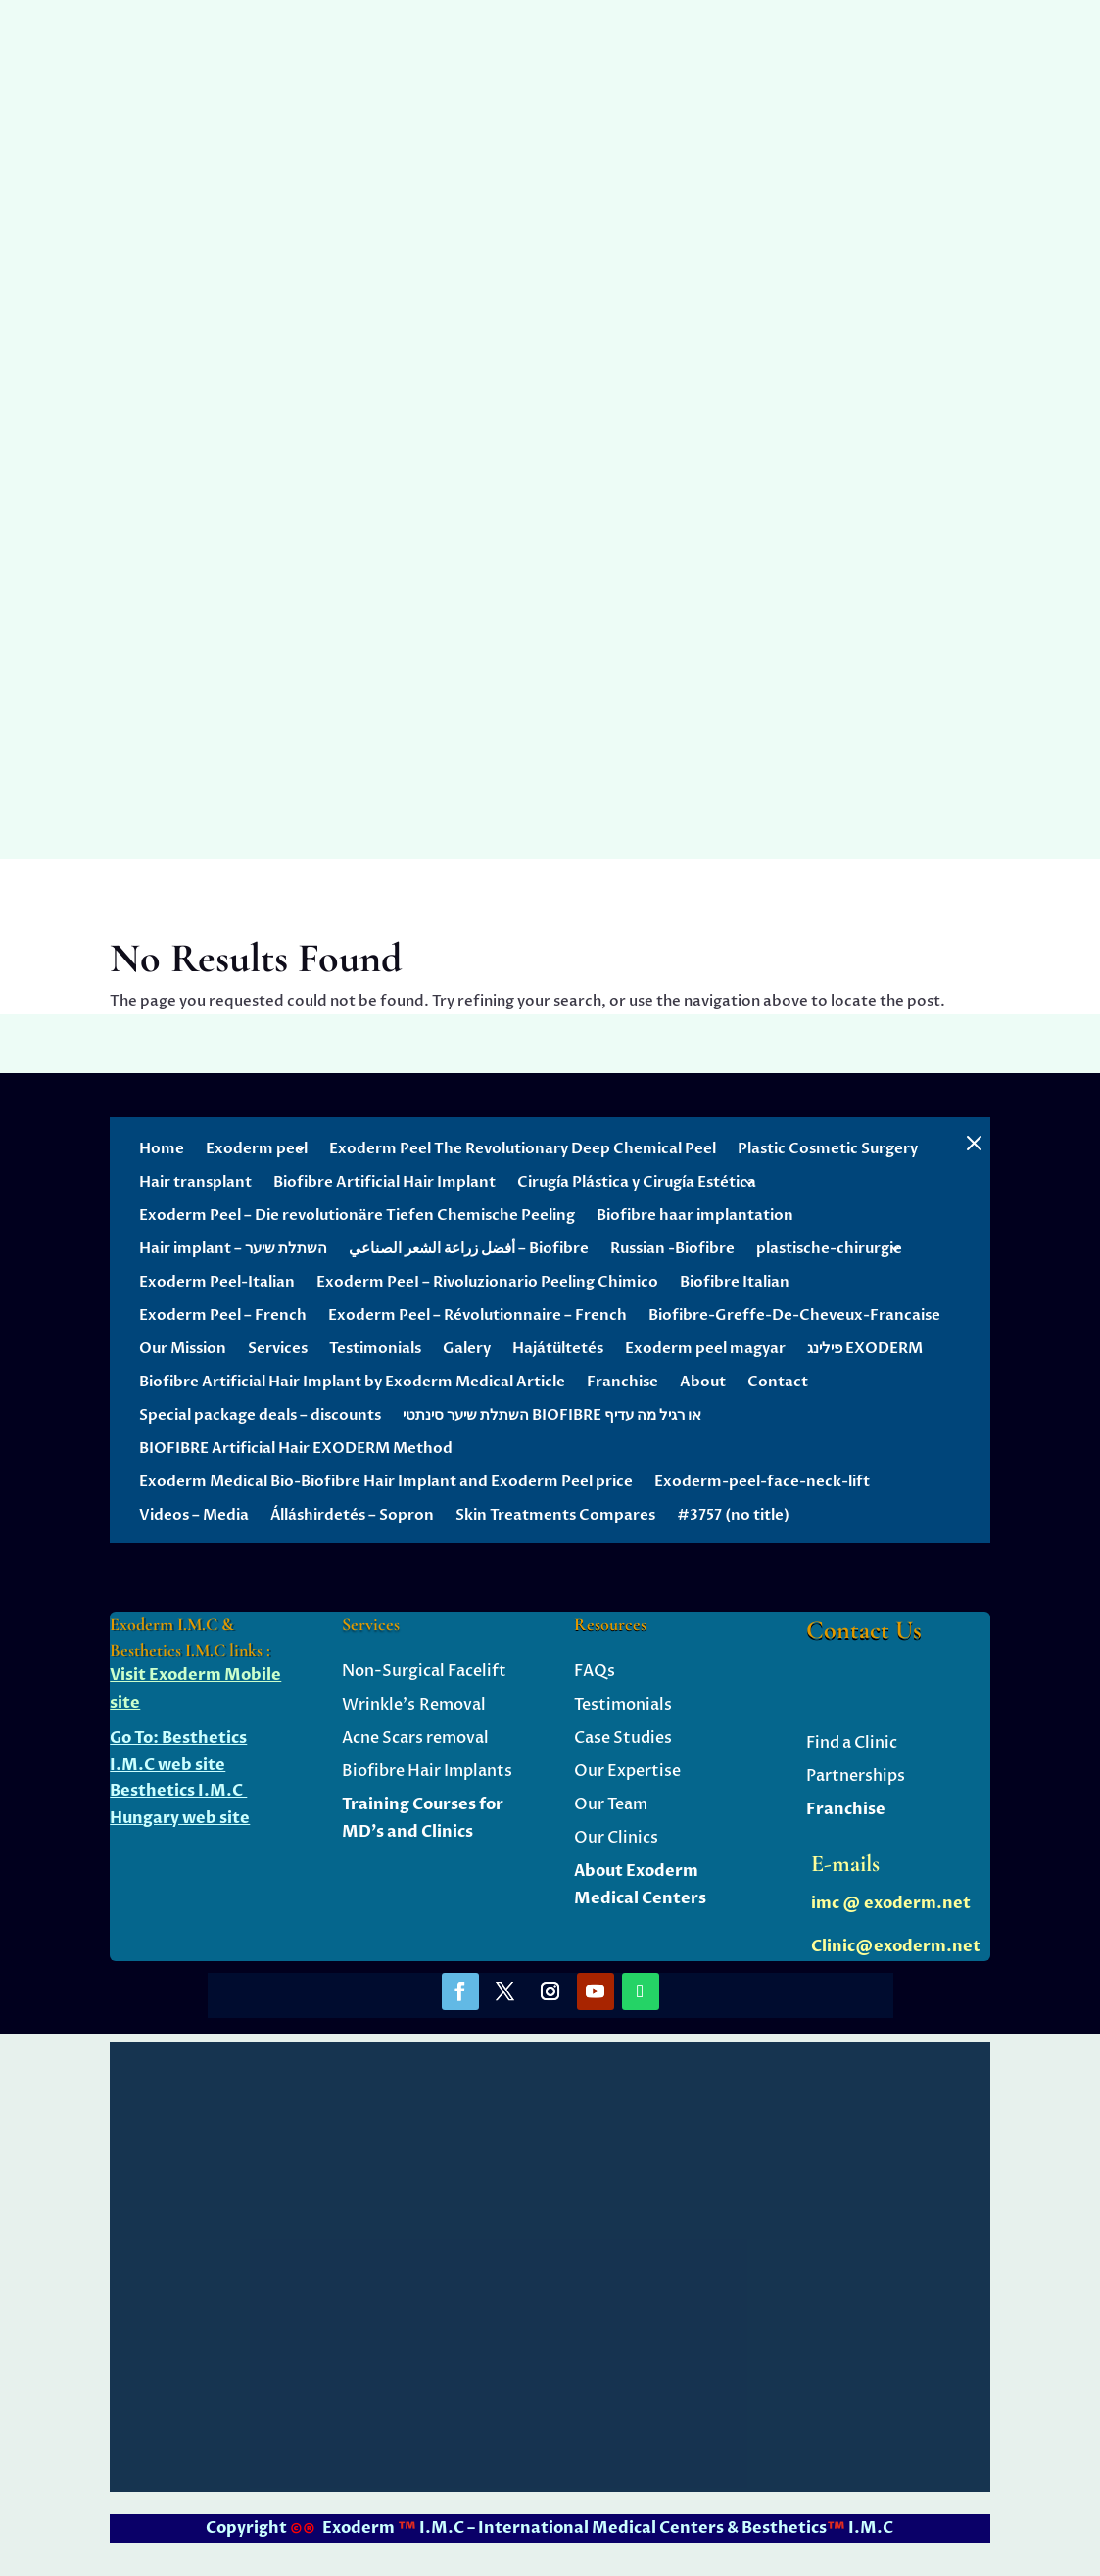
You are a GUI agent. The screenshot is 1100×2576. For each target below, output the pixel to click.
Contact (777, 1381)
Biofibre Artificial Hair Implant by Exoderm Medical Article (352, 1381)
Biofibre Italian (734, 1281)
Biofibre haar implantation (695, 1215)
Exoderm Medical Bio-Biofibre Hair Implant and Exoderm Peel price (386, 1481)
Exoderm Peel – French (223, 1315)
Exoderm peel (257, 1148)
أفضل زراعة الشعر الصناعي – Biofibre (469, 1248)
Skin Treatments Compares (555, 1514)
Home (161, 1148)
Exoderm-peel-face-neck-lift (762, 1481)
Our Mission (182, 1348)
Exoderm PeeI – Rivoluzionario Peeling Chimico (487, 1281)
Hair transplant (195, 1182)
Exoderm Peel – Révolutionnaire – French (477, 1315)
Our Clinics (616, 1838)
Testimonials (375, 1348)
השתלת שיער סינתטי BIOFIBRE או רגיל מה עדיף (552, 1415)
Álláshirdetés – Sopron (352, 1514)
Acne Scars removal (415, 1738)
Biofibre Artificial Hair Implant (384, 1182)
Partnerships (855, 1776)
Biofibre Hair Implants (427, 1771)
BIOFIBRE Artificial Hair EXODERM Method (296, 1448)
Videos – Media (194, 1514)
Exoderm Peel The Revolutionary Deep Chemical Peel (522, 1148)
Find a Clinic (851, 1743)
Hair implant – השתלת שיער (233, 1248)
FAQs (594, 1671)
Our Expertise (627, 1771)
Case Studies (623, 1738)
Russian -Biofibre (672, 1248)
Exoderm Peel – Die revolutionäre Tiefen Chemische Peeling (357, 1215)
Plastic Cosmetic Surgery (828, 1148)
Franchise (622, 1381)
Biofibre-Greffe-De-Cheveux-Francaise (794, 1315)
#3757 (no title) (733, 1514)
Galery (467, 1348)
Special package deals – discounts (260, 1415)
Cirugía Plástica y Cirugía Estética (636, 1182)
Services (278, 1348)
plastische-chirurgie (829, 1248)
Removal (450, 1704)
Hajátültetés (557, 1348)
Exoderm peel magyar (705, 1348)
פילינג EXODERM (865, 1348)
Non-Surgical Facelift (424, 1671)
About (703, 1381)
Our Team (610, 1804)
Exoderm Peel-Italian (217, 1281)
